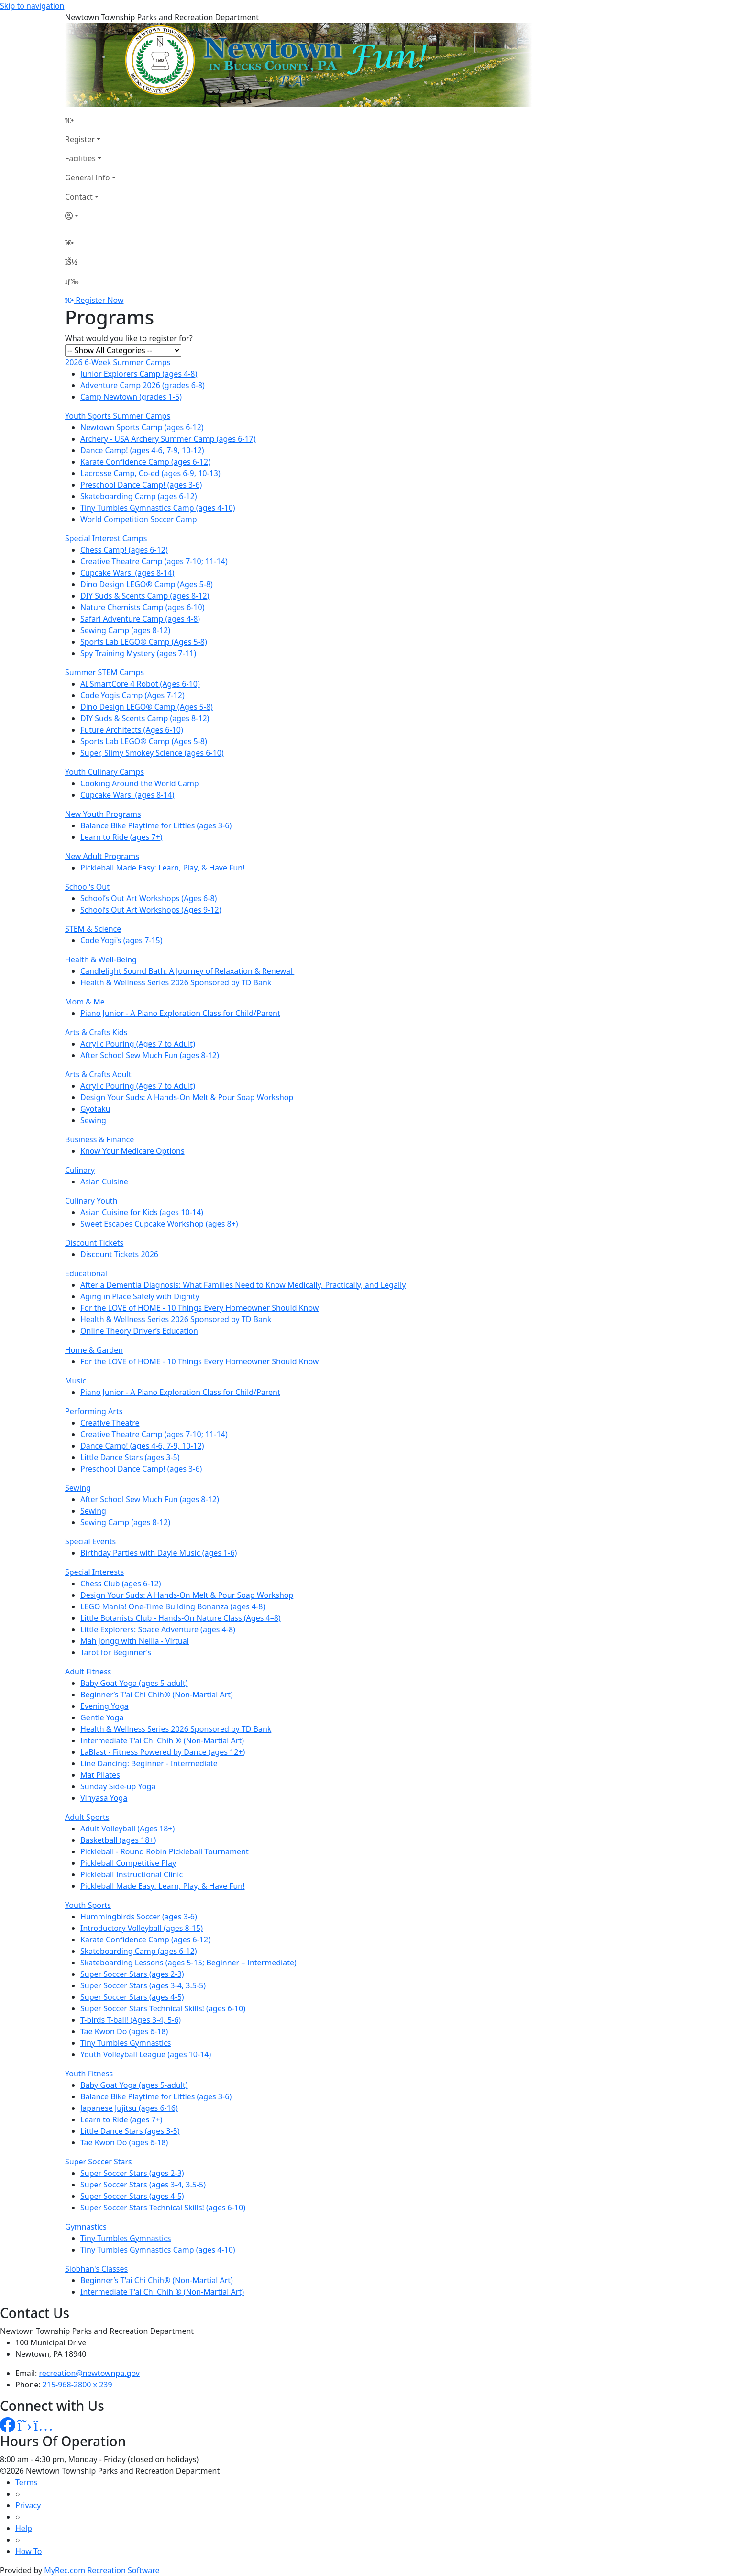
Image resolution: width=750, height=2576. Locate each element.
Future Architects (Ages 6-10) (131, 730)
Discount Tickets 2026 (119, 1254)
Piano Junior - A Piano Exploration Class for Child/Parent (180, 1013)
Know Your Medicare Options (132, 1151)
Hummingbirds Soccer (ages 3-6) (138, 1916)
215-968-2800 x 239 (77, 2384)
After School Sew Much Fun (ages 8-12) (149, 1055)
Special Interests (94, 1572)
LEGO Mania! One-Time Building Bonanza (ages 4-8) (172, 1606)
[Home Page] (90, 120)
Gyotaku (95, 1109)
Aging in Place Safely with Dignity (139, 1296)
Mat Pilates (100, 1775)
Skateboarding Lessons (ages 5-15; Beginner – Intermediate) (188, 1962)
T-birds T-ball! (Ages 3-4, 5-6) (130, 2020)
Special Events (90, 1541)
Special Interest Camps (106, 538)
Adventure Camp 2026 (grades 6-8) (142, 385)
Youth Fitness (89, 2073)
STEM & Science (93, 929)
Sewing (93, 1120)
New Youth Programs (103, 814)
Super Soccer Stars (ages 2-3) (132, 1974)
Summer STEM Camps (104, 672)
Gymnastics (86, 2226)
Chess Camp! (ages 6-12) (124, 550)
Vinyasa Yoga (103, 1798)
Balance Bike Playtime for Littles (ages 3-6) (156, 825)
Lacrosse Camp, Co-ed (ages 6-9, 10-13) (150, 473)
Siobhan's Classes (96, 2269)
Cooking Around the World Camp (139, 783)
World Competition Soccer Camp (138, 519)
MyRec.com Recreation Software (101, 2570)
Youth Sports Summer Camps (117, 416)
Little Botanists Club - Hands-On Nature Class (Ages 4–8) (180, 1618)
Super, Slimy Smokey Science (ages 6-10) (152, 752)
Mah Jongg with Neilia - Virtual (134, 1641)
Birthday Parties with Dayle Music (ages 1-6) (158, 1553)
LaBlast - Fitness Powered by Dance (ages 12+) (162, 1752)
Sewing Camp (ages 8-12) (125, 630)
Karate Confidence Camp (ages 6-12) (145, 462)
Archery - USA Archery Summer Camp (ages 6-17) (168, 439)
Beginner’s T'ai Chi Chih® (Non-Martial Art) (156, 1694)
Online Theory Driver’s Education (139, 1331)
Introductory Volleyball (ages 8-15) (141, 1928)
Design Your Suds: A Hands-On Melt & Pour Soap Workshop (186, 1097)
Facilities (80, 158)
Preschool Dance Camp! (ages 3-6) (141, 485)
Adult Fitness (88, 1671)
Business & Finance (99, 1139)
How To (28, 2551)
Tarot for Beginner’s (115, 1652)
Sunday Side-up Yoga (117, 1786)
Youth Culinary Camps (104, 772)
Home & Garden (94, 1350)
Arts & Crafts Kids (96, 1032)
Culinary (80, 1170)
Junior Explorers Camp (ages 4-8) (138, 373)
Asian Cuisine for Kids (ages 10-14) (141, 1212)
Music (75, 1380)
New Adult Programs (102, 856)
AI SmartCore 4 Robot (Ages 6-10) (140, 684)
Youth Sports (88, 1905)
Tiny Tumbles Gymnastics (125, 2043)
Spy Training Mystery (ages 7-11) (138, 653)
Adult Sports (87, 1817)
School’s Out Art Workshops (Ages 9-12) (150, 909)
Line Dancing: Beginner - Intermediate (149, 1763)
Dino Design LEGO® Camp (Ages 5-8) (146, 584)
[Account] (90, 215)
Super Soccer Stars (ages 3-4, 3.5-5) (143, 1985)
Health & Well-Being (101, 959)
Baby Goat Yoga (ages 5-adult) (134, 1683)
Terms (26, 2482)
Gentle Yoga (101, 1717)
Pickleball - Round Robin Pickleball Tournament (164, 1851)
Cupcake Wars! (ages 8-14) (127, 573)
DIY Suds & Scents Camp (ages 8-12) (144, 596)
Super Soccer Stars (98, 2161)
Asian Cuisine (104, 1181)
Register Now (99, 300)
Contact (79, 196)
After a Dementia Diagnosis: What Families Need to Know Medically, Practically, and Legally (243, 1285)
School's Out (87, 886)
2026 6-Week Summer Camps (117, 362)
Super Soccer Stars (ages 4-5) (132, 1997)
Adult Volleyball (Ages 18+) (127, 1828)
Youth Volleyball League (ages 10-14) (145, 2054)
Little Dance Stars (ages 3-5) (129, 1457)
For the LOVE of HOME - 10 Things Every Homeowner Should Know (199, 1308)
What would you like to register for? (129, 338)
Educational (86, 1273)
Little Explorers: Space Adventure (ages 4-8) (157, 1629)
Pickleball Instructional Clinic (131, 1874)
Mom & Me (85, 1001)
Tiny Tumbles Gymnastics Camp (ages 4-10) (157, 507)
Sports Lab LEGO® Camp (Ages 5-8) (143, 641)
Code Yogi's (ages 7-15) (121, 940)
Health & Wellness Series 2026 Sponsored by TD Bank (175, 982)
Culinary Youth (91, 1200)
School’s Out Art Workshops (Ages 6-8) (148, 898)
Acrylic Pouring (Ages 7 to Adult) (137, 1043)
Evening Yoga (104, 1706)
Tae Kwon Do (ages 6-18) (124, 2031)
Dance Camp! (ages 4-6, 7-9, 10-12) (142, 450)
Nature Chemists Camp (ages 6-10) (142, 607)
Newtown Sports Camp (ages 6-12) (142, 427)
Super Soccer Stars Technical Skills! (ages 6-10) (162, 2008)
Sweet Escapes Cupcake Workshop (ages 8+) (159, 1223)
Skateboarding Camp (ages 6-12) (138, 496)
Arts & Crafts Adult (98, 1074)
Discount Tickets (94, 1243)
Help (23, 2528)
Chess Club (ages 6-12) (120, 1583)
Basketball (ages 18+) (118, 1840)
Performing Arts (93, 1411)
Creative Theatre (110, 1422)
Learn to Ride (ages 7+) (121, 837)
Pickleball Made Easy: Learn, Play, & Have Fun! (162, 867)
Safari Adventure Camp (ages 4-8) (140, 618)
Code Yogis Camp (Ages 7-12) (132, 695)
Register (80, 139)
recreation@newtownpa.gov (89, 2373)
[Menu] (71, 280)
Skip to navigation (32, 5)
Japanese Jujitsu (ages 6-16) (129, 2108)
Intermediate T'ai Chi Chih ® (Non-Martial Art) (162, 1740)
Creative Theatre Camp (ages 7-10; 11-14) (154, 561)
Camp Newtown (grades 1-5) (131, 396)
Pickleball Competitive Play (128, 1863)
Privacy (28, 2505)
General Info (87, 177)
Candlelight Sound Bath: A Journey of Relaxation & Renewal (187, 971)
